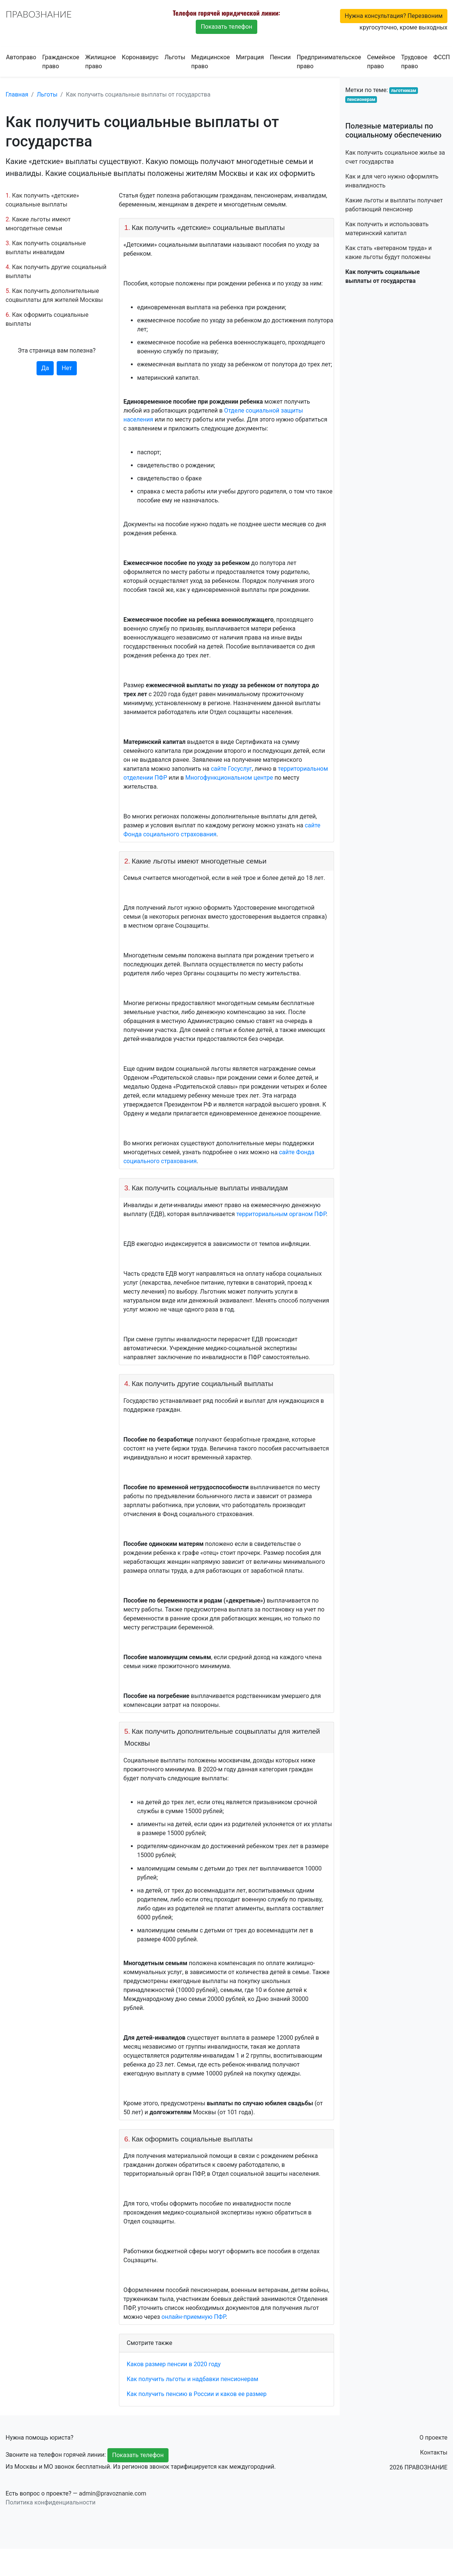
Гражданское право (60, 62)
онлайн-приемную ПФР (193, 2316)
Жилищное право (100, 62)
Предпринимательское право (329, 62)
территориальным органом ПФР (281, 1214)
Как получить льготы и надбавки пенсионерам (192, 2379)
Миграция (250, 57)
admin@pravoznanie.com (113, 2493)
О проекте (433, 2437)
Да (45, 368)
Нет (67, 368)
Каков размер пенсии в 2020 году (174, 2364)
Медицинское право (210, 62)
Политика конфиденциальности (50, 2502)
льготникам (403, 90)
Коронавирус (140, 57)
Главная (17, 94)
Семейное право (381, 62)
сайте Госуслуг (231, 768)
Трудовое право (414, 62)
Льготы (174, 57)
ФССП (441, 57)
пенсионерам (361, 99)
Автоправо (21, 57)
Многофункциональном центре (229, 777)
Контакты (433, 2452)
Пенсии (280, 57)
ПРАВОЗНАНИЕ (39, 14)
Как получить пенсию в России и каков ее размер (197, 2393)
